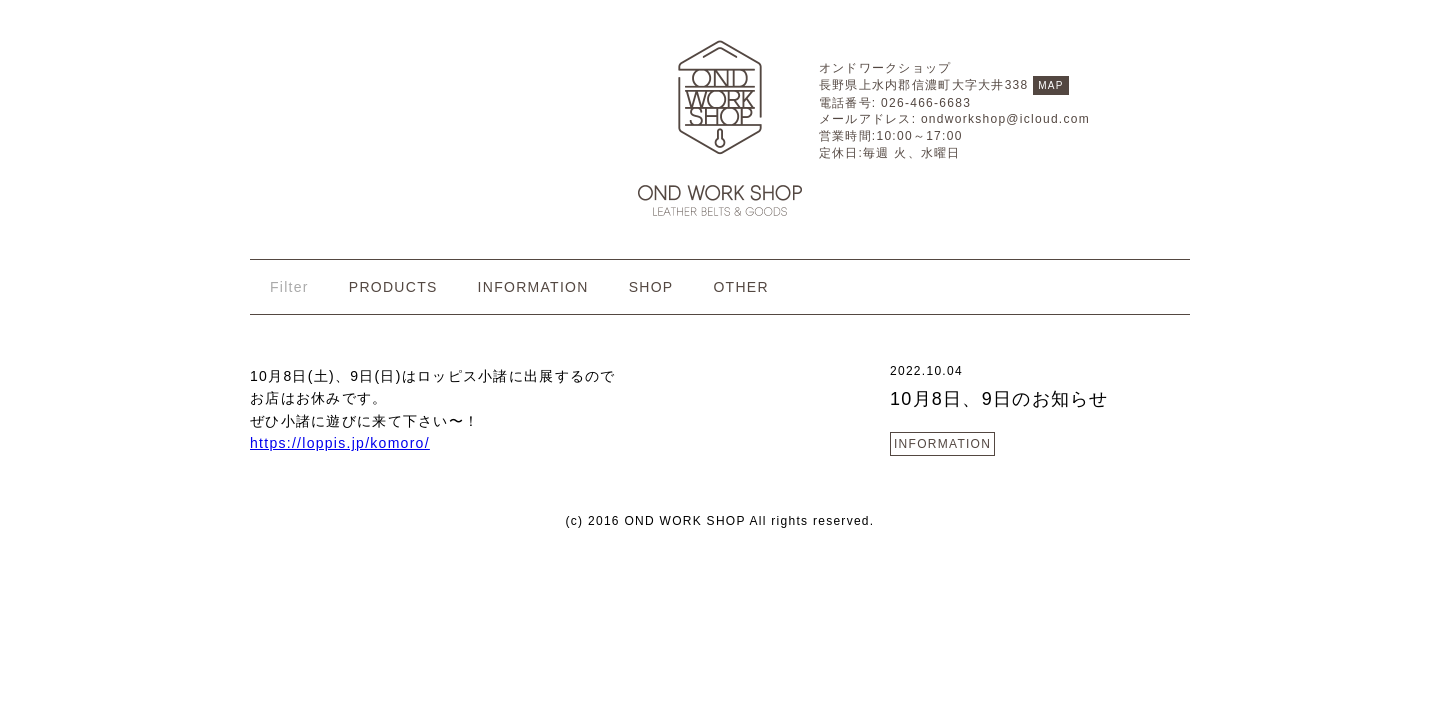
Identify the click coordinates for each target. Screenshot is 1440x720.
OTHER (740, 287)
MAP (1051, 85)
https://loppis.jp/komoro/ (340, 443)
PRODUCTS (393, 287)
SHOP (651, 287)
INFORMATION (533, 287)
